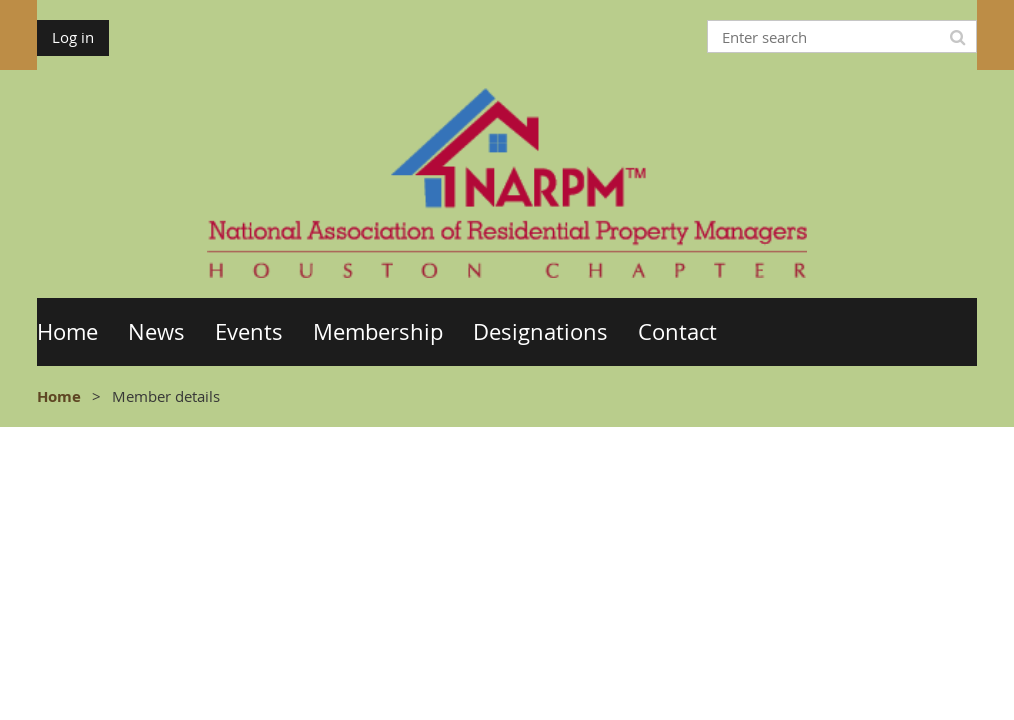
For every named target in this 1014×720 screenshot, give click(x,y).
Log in (73, 37)
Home (59, 396)
